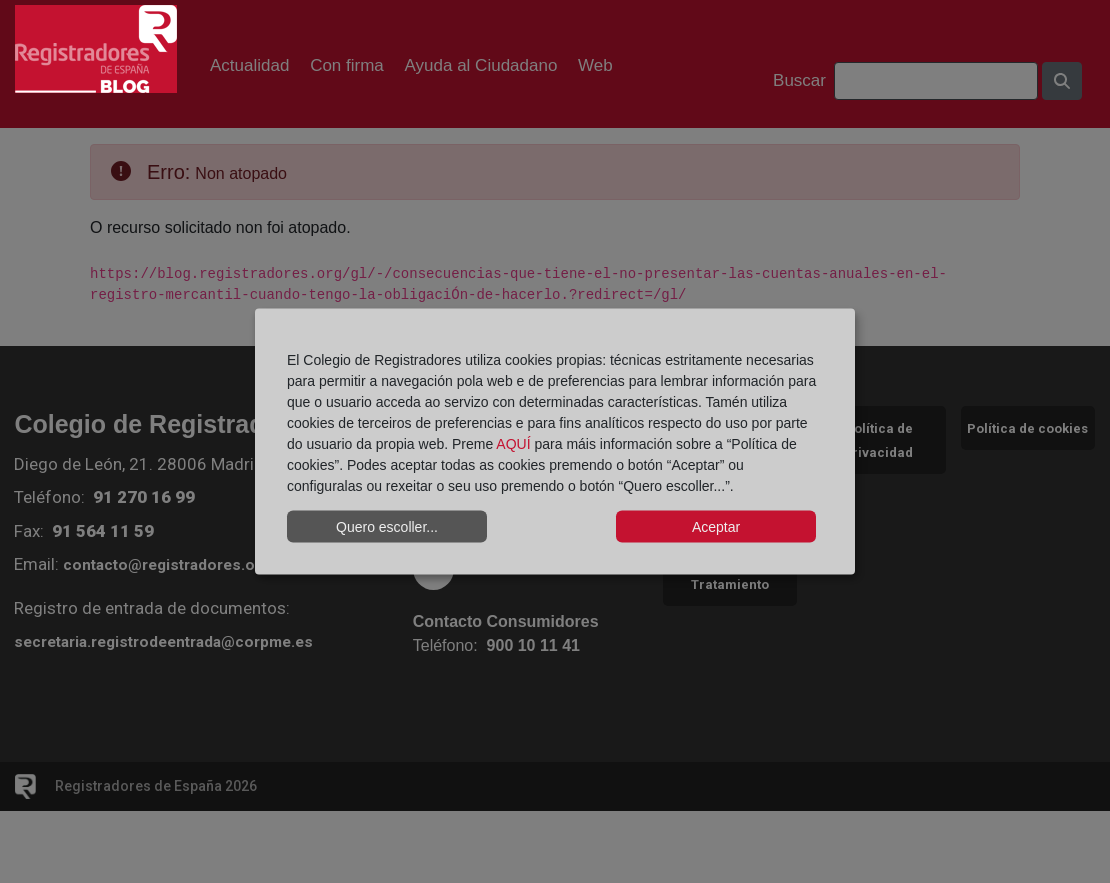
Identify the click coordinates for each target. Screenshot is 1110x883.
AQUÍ (513, 444)
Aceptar (716, 526)
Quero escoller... (387, 526)
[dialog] (555, 441)
